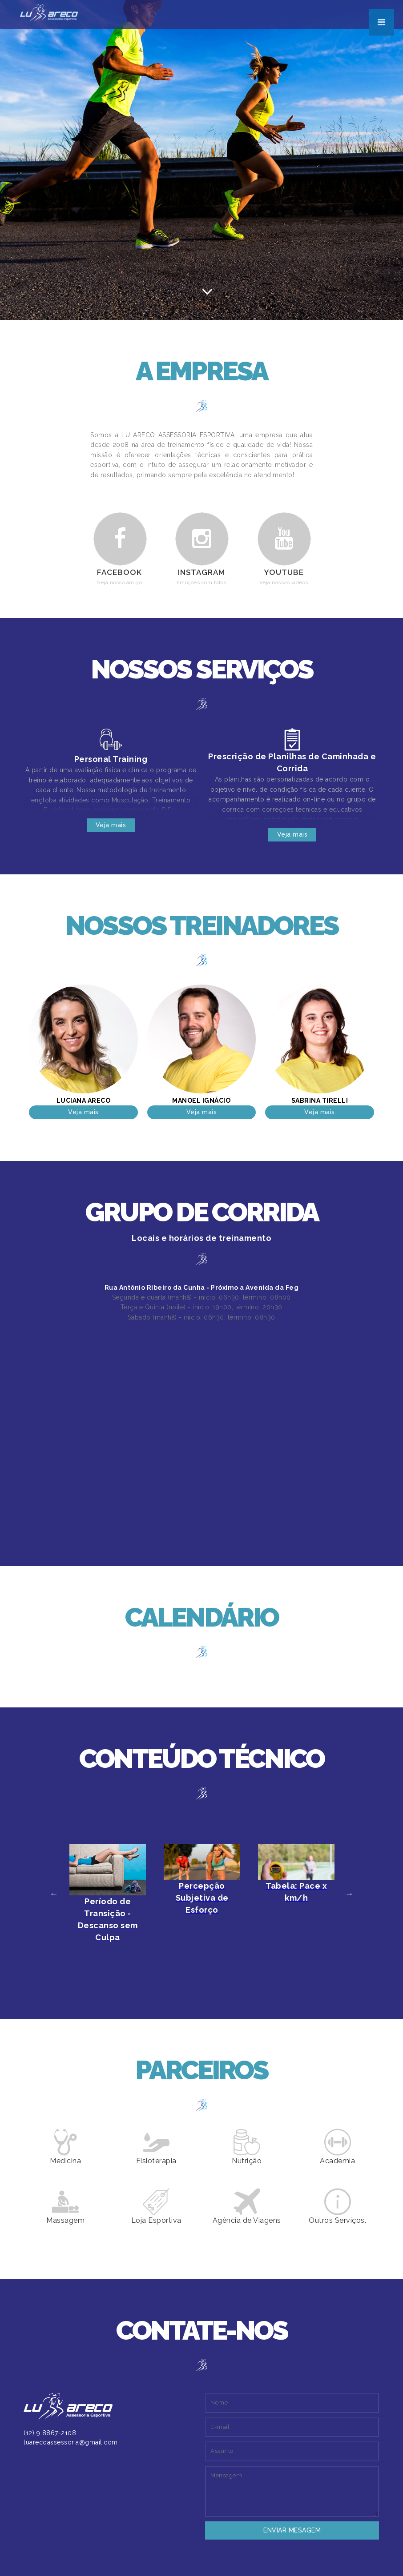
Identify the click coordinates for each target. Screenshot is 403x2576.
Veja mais (111, 825)
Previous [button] (53, 1893)
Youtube (284, 572)
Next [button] (349, 1893)
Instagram (201, 572)
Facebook (119, 572)
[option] (107, 1893)
